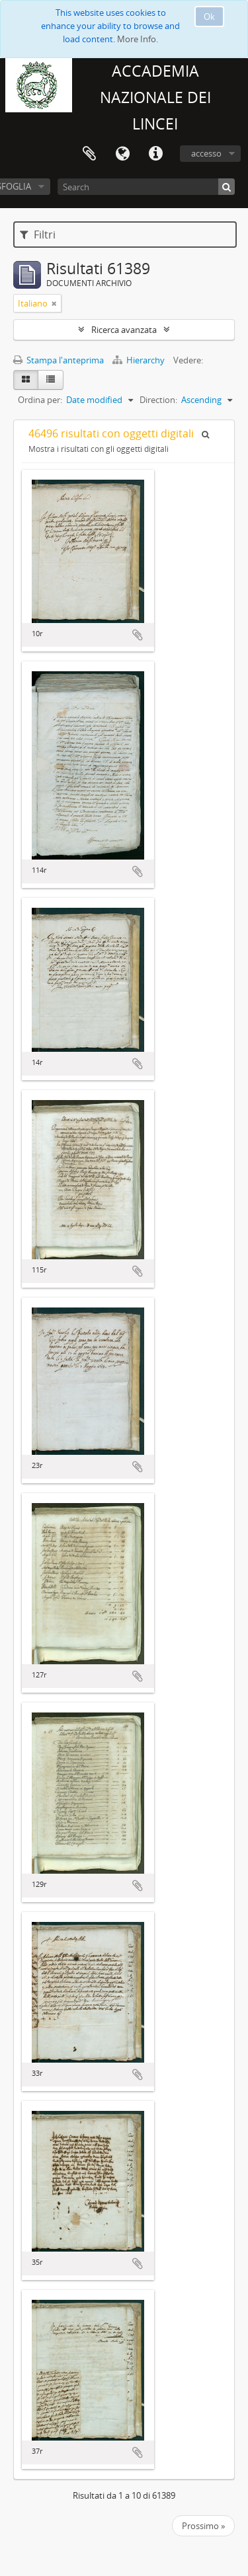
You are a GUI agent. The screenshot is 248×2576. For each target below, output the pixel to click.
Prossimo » (203, 2526)
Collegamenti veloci (155, 153)
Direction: (158, 400)
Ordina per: (40, 400)
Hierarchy (139, 360)
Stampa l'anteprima (58, 360)
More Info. (137, 39)
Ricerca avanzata (124, 330)
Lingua (122, 153)
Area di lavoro (89, 153)
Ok (209, 16)
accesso (206, 153)
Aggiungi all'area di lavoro (137, 635)
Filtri (38, 234)
